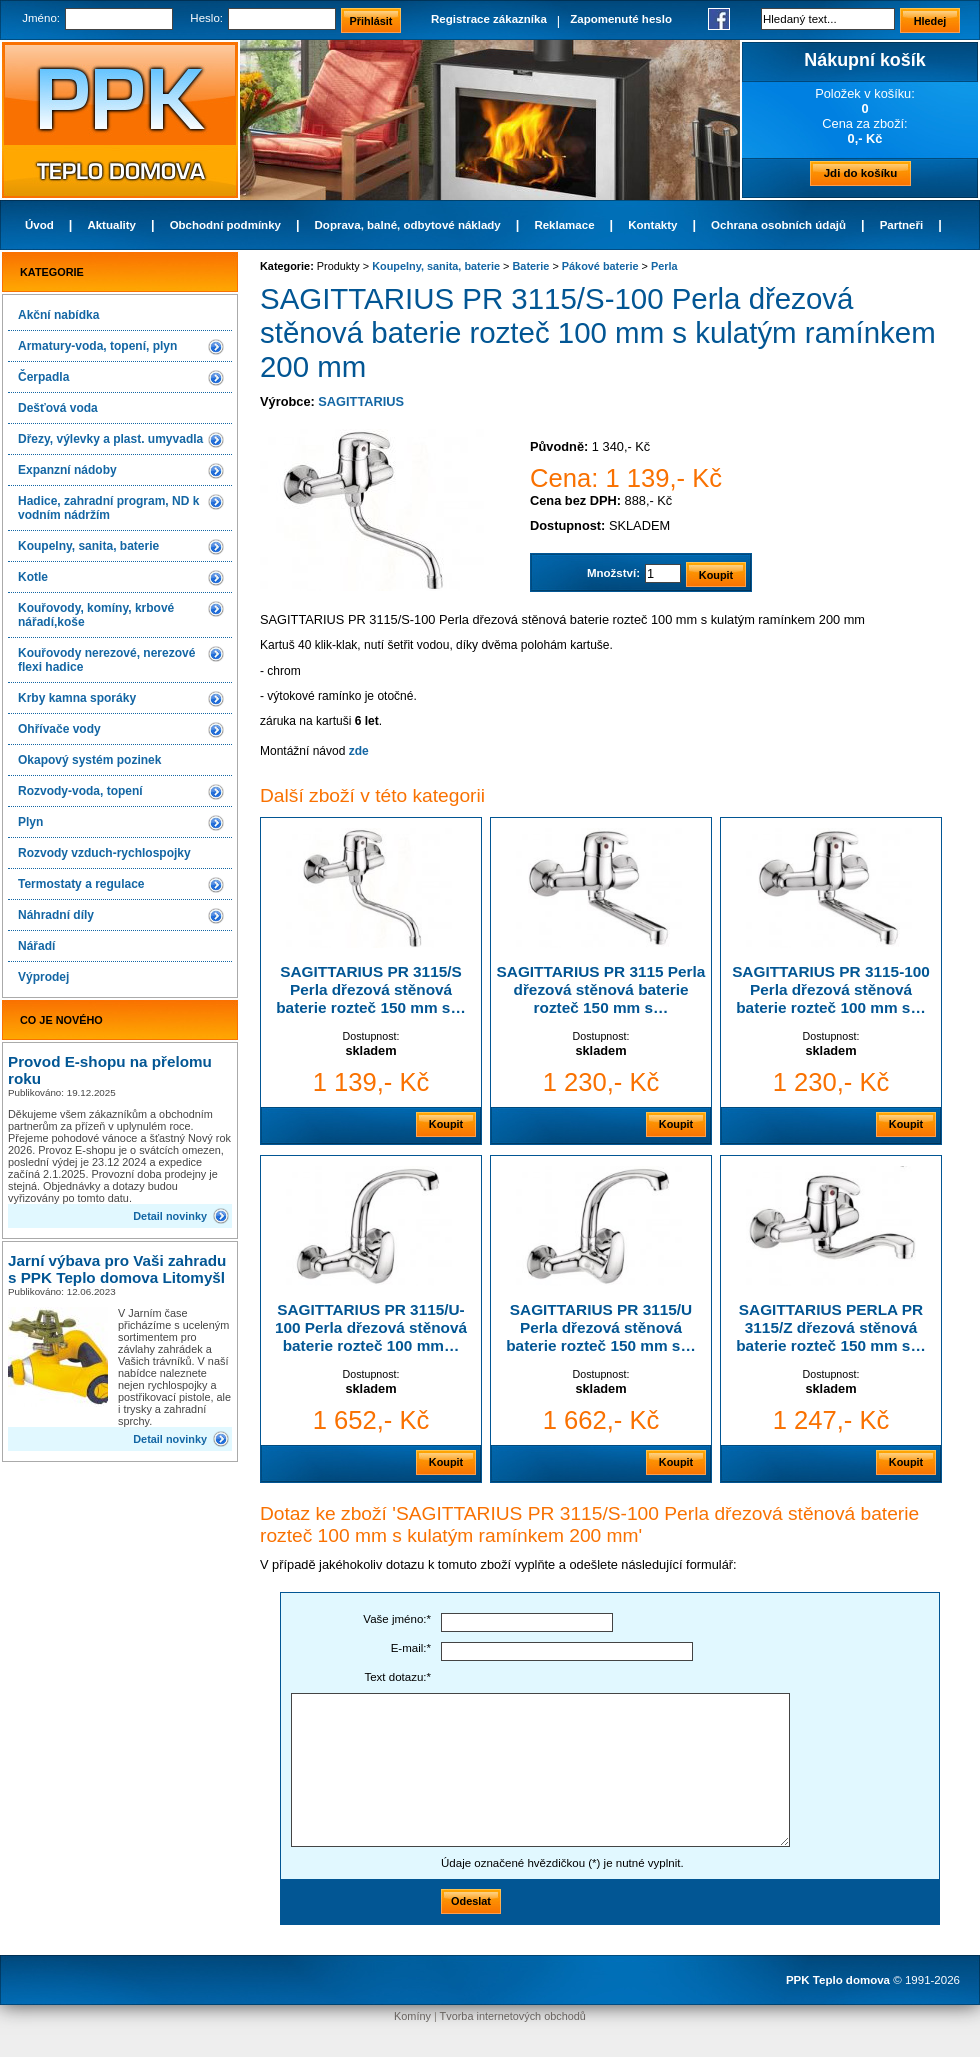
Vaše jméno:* (397, 1619)
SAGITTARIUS (361, 401)
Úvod (39, 225)
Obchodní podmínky (225, 225)
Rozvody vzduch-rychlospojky (104, 853)
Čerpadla (43, 377)
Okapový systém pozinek (89, 760)
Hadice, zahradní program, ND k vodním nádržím (108, 508)
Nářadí (36, 946)
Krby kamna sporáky (77, 698)
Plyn (30, 822)
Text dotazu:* (397, 1677)
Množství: (613, 573)
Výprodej (43, 977)
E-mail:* (411, 1648)
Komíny (412, 2016)
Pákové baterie (600, 266)
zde (359, 751)
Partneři (902, 225)
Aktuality (111, 225)
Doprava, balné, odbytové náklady (408, 225)
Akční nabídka (58, 315)
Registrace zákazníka (489, 19)
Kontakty (652, 225)
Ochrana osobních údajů (778, 225)
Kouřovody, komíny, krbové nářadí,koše (96, 615)
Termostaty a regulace (81, 884)
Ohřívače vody (59, 729)
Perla (664, 266)
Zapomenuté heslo (621, 19)
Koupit (446, 1124)
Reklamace (564, 225)
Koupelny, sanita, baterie (88, 546)
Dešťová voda (58, 408)
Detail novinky (170, 1216)
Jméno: (41, 18)
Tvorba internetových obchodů (513, 2016)
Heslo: (206, 18)
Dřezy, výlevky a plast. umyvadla (110, 439)
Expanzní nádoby (67, 470)
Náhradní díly (56, 915)
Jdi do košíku (861, 173)
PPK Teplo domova (838, 1980)
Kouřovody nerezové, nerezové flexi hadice (106, 660)
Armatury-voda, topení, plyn (97, 346)
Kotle (33, 577)
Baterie (531, 266)
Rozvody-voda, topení (80, 791)
